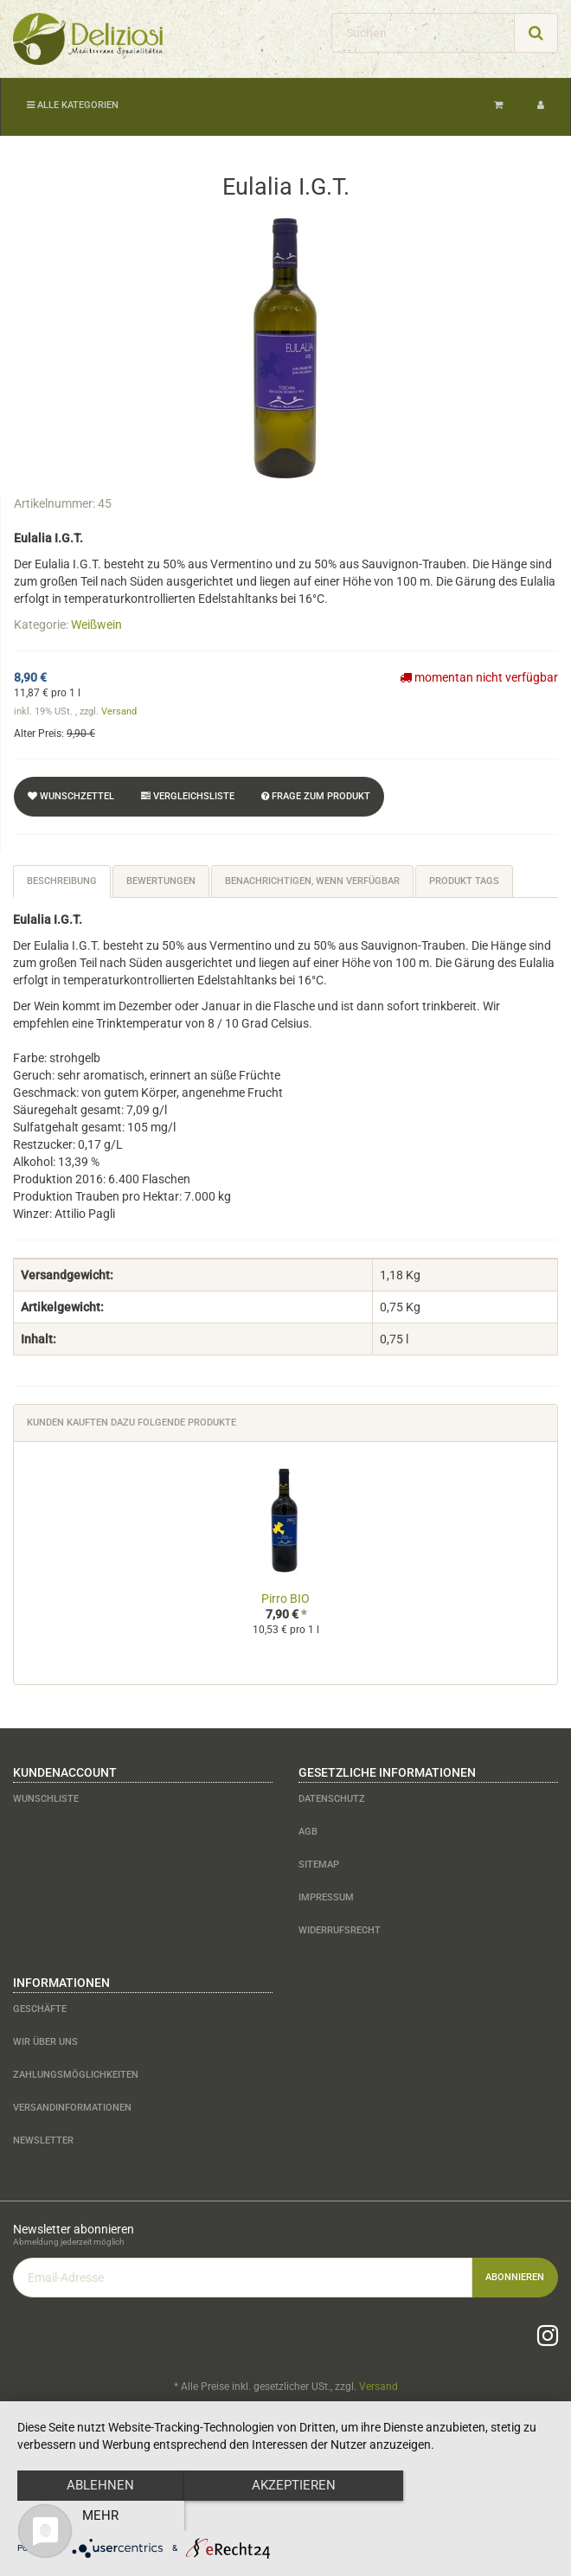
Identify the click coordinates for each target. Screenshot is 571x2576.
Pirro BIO (285, 1598)
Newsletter (43, 2140)
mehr (473, 2516)
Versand (119, 711)
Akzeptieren (286, 2516)
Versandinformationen (72, 2107)
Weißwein (96, 624)
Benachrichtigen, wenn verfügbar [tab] (312, 881)
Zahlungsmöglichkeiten (75, 2074)
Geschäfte (40, 2009)
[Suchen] (423, 33)
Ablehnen (98, 2516)
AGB (308, 1831)
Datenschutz (331, 1798)
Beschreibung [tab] (62, 881)
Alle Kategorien (73, 105)
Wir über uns (45, 2041)
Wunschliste (46, 1798)
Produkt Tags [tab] (464, 881)
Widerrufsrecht (339, 1930)
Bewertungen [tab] (161, 881)
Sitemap (318, 1864)
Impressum (326, 1897)
